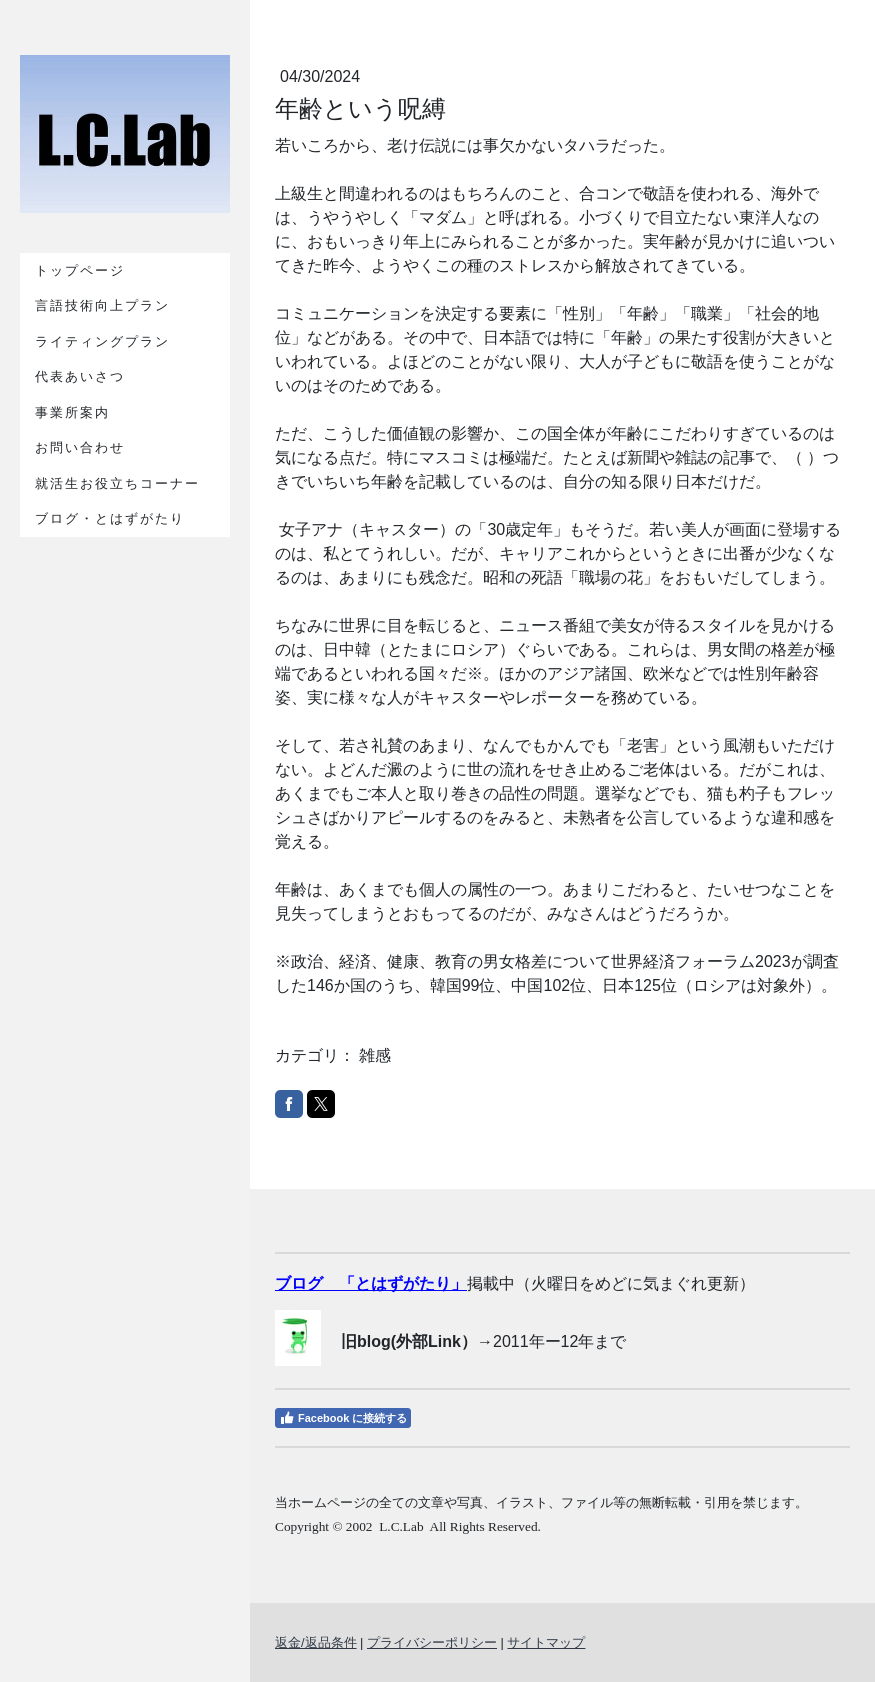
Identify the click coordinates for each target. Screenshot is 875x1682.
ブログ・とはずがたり (110, 518)
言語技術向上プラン (102, 305)
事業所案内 (72, 412)
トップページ (80, 270)
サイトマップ (546, 1642)
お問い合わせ (80, 447)
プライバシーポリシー (432, 1642)
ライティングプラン (102, 341)
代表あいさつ (80, 376)
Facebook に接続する (343, 1418)
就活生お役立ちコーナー (117, 483)
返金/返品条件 (316, 1642)
